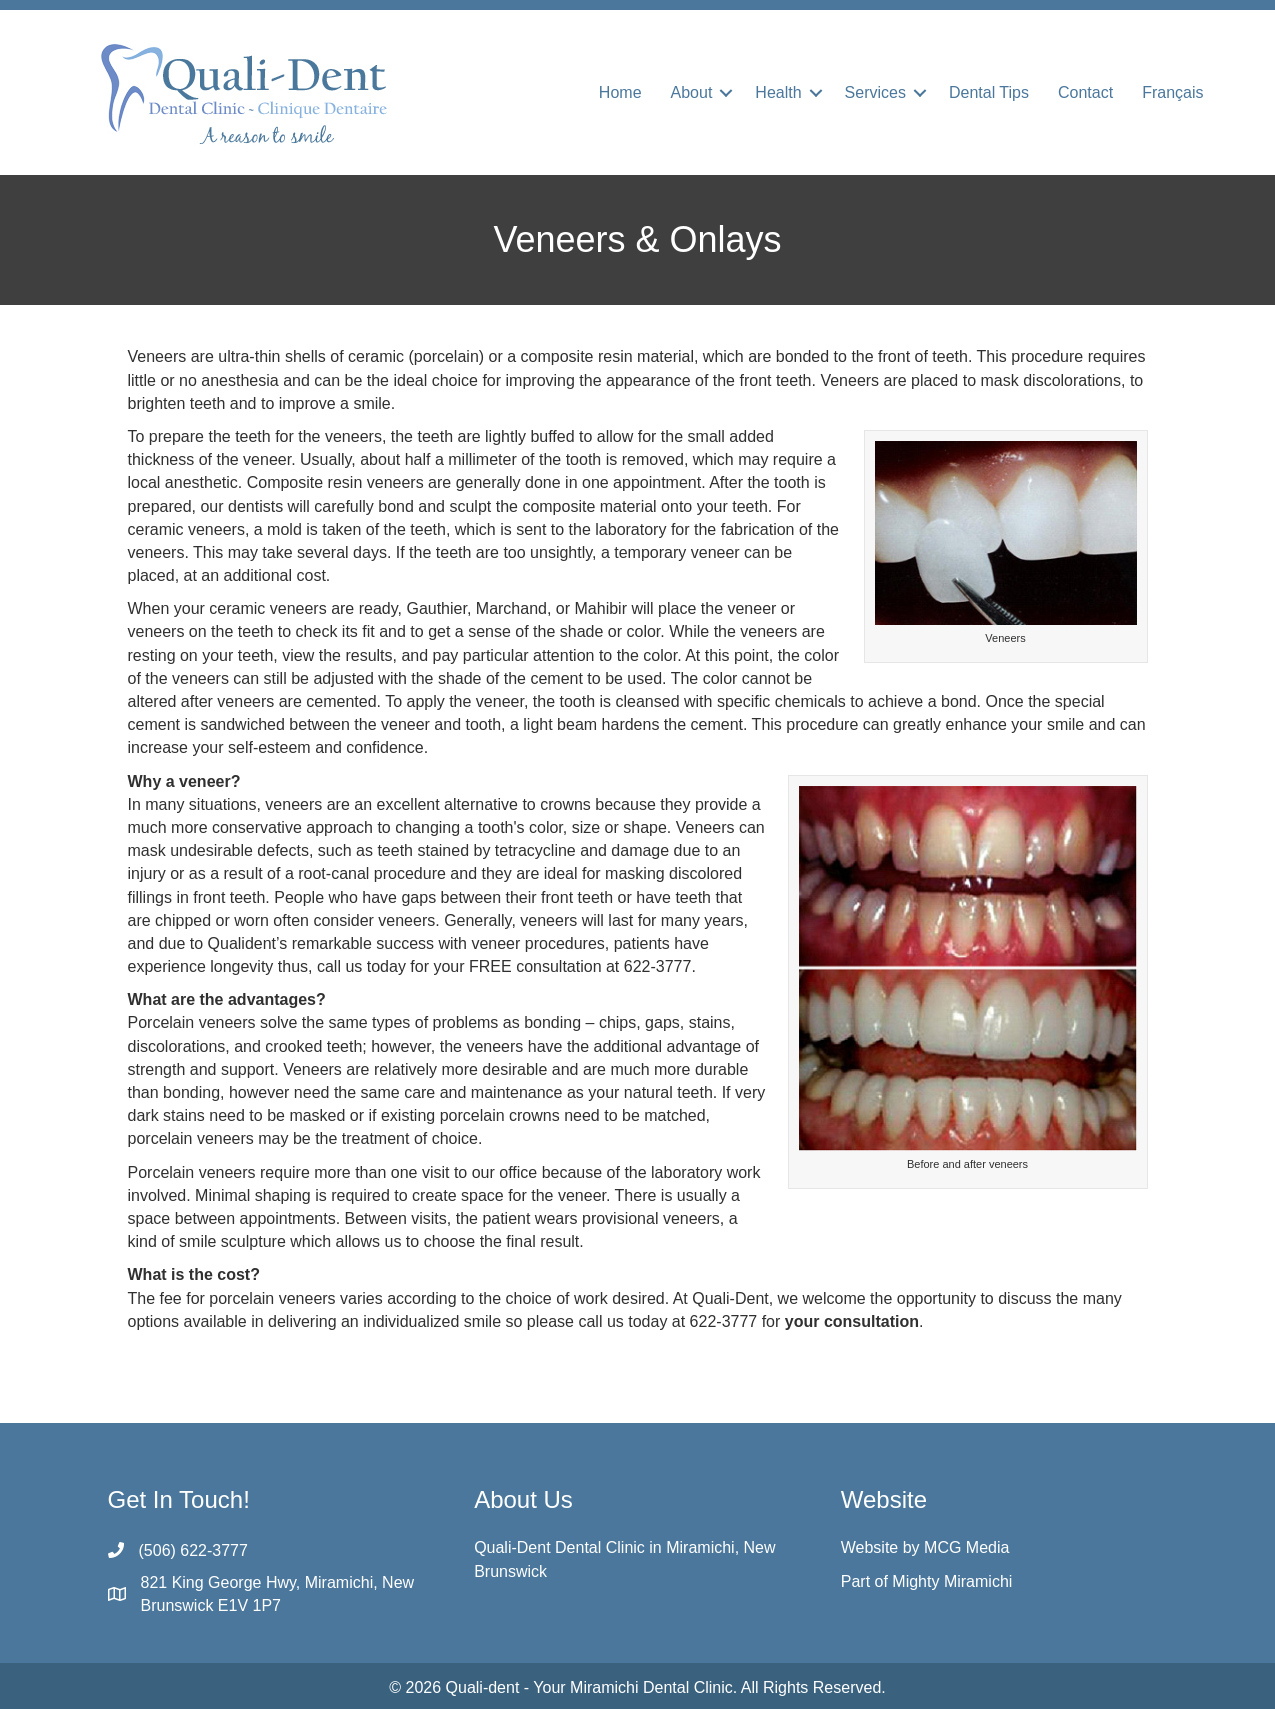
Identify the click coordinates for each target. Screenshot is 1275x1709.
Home (620, 92)
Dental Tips (989, 92)
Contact (1085, 92)
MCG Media (966, 1547)
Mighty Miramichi (952, 1581)
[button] (726, 93)
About (692, 92)
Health (778, 92)
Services (875, 92)
